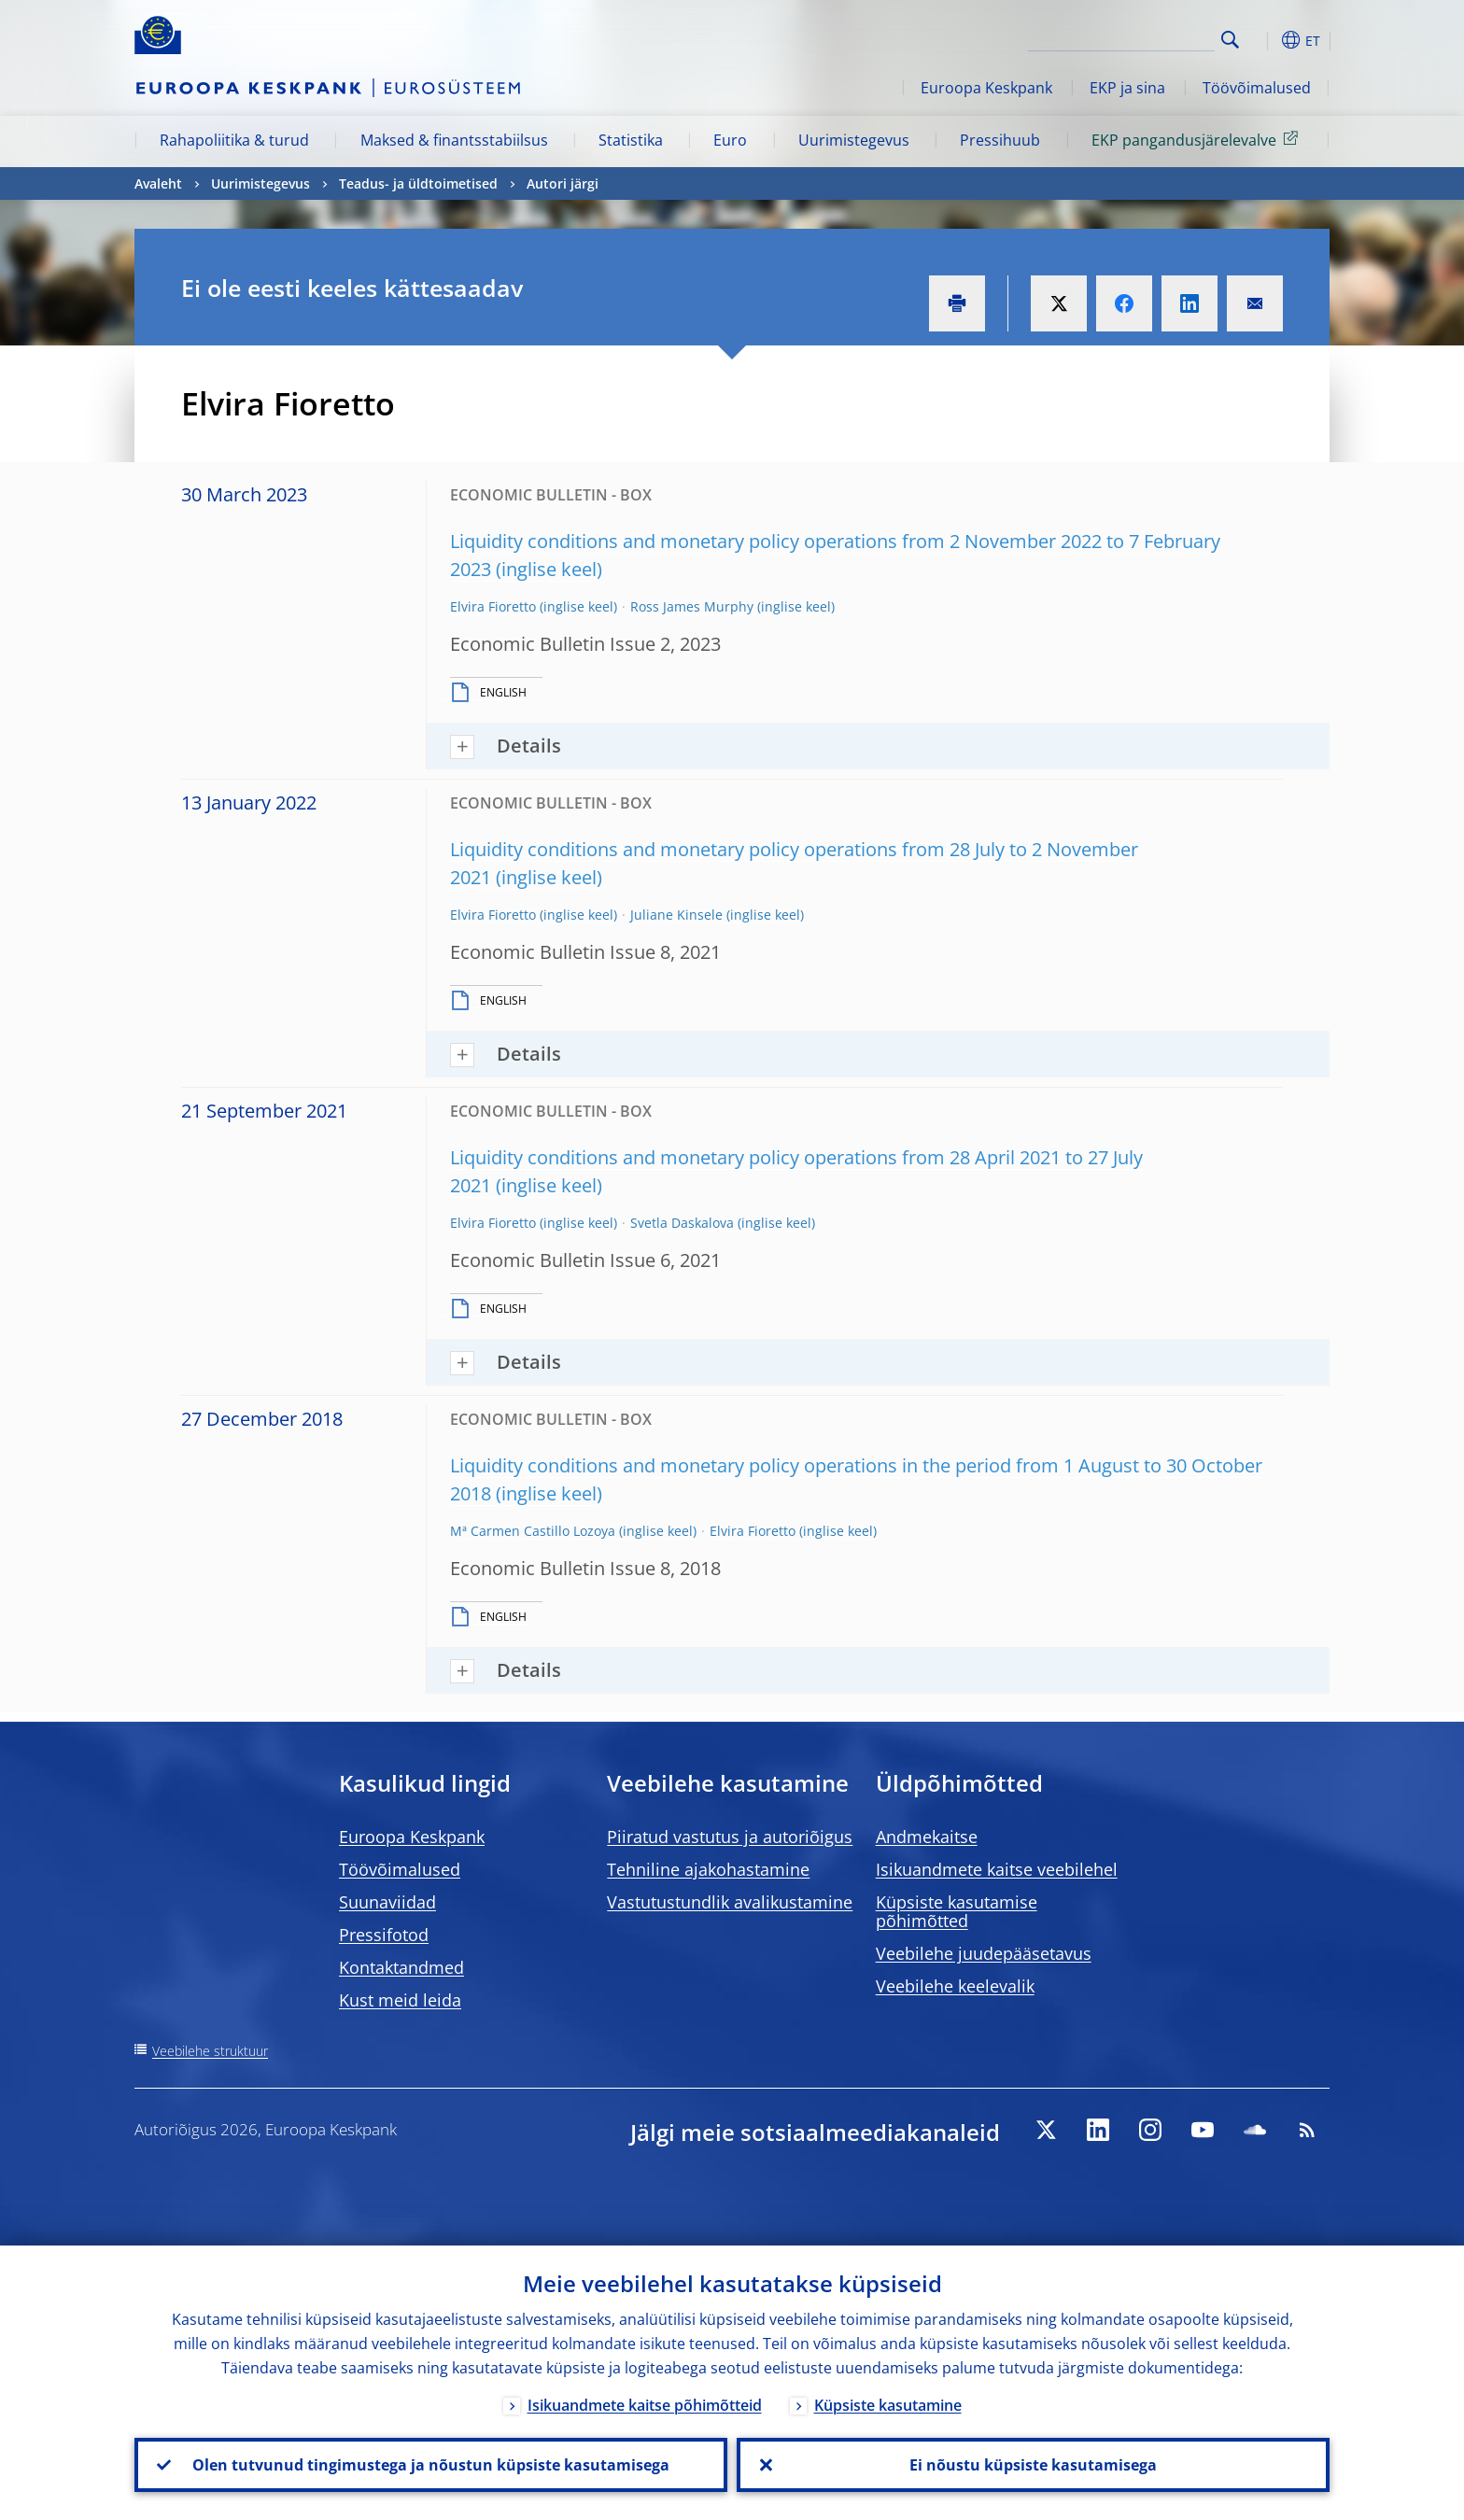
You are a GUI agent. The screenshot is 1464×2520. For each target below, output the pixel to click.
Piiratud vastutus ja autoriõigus (729, 1836)
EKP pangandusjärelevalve (1197, 139)
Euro (730, 140)
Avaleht (158, 183)
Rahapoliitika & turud (234, 140)
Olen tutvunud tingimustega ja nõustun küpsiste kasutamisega (430, 2465)
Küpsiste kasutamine (888, 2405)
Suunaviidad (387, 1902)
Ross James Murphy (691, 606)
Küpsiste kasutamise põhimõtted (956, 1911)
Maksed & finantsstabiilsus (454, 140)
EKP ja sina (1127, 87)
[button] (1264, 40)
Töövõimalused (1257, 87)
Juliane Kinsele (676, 914)
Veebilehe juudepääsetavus (983, 1953)
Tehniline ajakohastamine (708, 1869)
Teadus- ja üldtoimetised (418, 183)
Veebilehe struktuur (210, 2051)
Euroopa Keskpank (986, 87)
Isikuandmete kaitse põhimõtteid (645, 2405)
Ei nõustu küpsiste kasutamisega (1033, 2465)
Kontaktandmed (401, 1967)
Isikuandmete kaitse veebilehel (997, 1869)
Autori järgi (562, 183)
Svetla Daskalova (682, 1223)
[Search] (1121, 37)
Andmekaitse (927, 1836)
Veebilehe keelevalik (955, 1986)
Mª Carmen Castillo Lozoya (532, 1531)
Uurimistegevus (853, 140)
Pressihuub (1000, 140)
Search (1230, 39)
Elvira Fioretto (493, 606)
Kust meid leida (400, 2000)
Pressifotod (384, 1934)
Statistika (630, 140)
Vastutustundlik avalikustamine (729, 1902)
